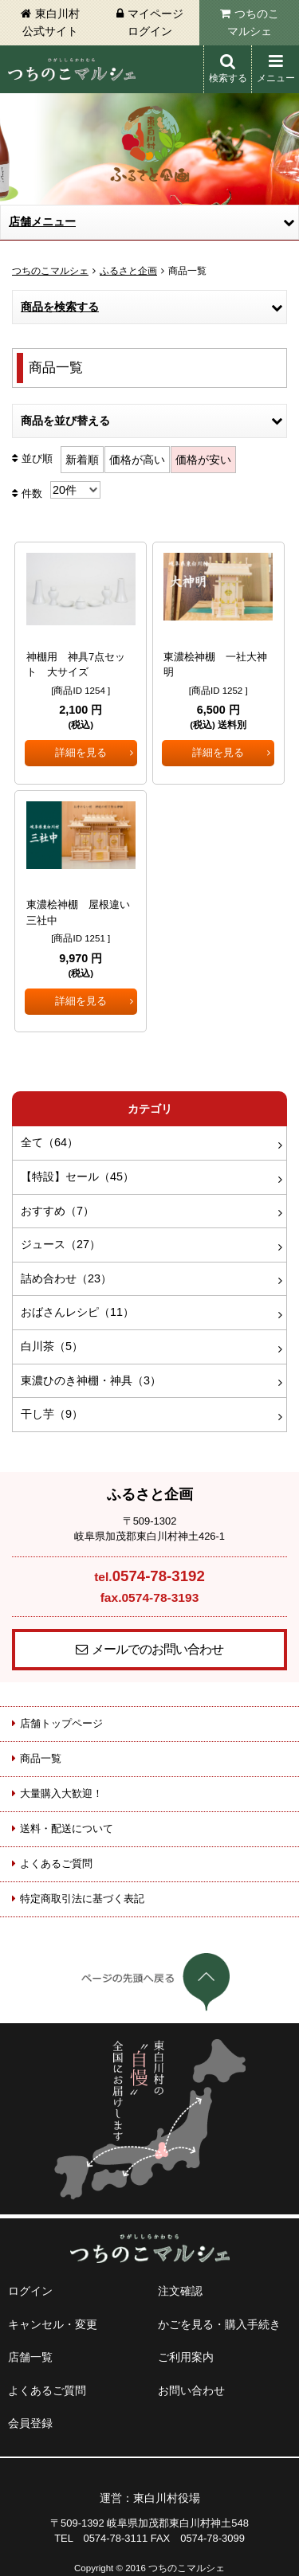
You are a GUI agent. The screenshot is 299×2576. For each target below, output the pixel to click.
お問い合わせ (191, 2390)
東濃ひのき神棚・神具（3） (91, 1380)
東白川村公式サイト (51, 22)
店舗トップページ (61, 1723)
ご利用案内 (186, 2357)
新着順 (82, 459)
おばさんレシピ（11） (77, 1312)
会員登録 (30, 2423)
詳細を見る (81, 752)
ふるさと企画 (128, 271)
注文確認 (180, 2290)
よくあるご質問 (56, 1863)
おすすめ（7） (57, 1210)
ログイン (30, 2290)
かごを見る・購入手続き (219, 2324)
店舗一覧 (30, 2357)
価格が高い (137, 459)
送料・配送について (66, 1828)
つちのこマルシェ (253, 22)
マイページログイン (155, 22)
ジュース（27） (60, 1244)
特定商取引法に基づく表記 (82, 1899)
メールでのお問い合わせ (157, 1649)
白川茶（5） (52, 1346)
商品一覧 (40, 1758)
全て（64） (49, 1142)
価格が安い (203, 459)
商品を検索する (60, 306)
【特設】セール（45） (77, 1176)
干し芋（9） (52, 1413)
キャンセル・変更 (52, 2324)
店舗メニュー (42, 221)
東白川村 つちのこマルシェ (72, 69)
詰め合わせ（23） (66, 1278)
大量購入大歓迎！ (61, 1793)
